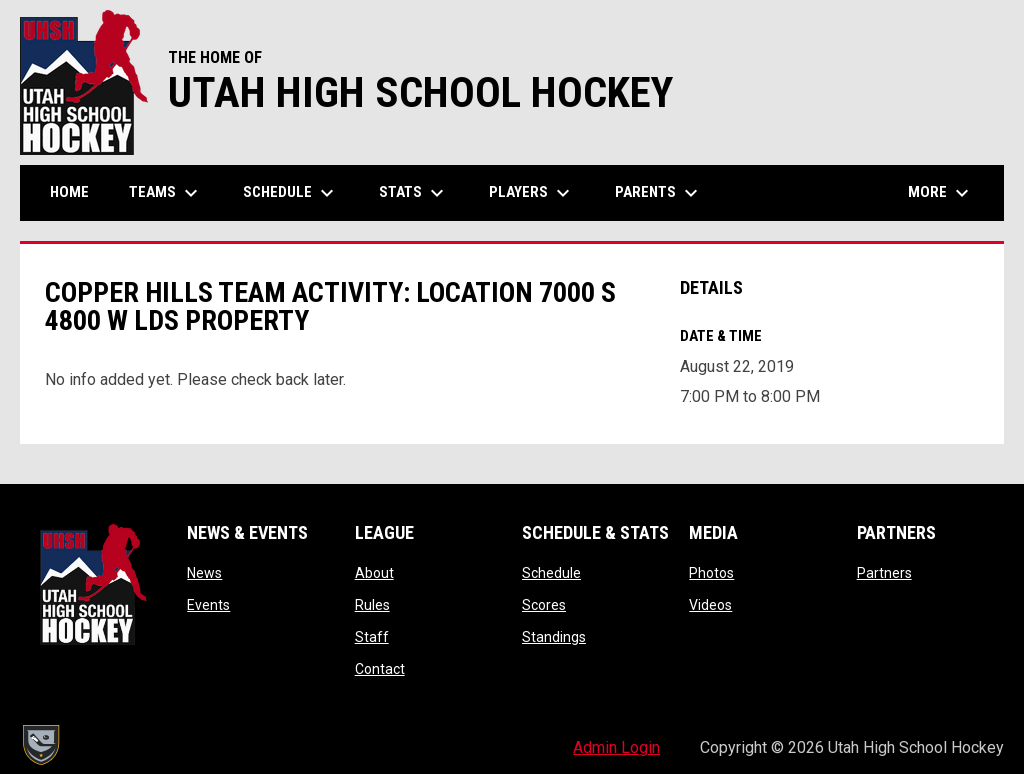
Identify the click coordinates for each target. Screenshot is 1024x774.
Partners (884, 573)
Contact (380, 669)
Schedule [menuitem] (291, 193)
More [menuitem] (941, 193)
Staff (372, 637)
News (204, 573)
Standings (554, 637)
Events (208, 605)
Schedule (551, 573)
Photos (711, 573)
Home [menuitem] (69, 192)
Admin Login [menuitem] (616, 747)
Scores (544, 605)
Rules (372, 605)
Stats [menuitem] (414, 193)
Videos (710, 605)
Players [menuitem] (532, 193)
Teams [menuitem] (166, 193)
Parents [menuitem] (659, 193)
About (374, 573)
